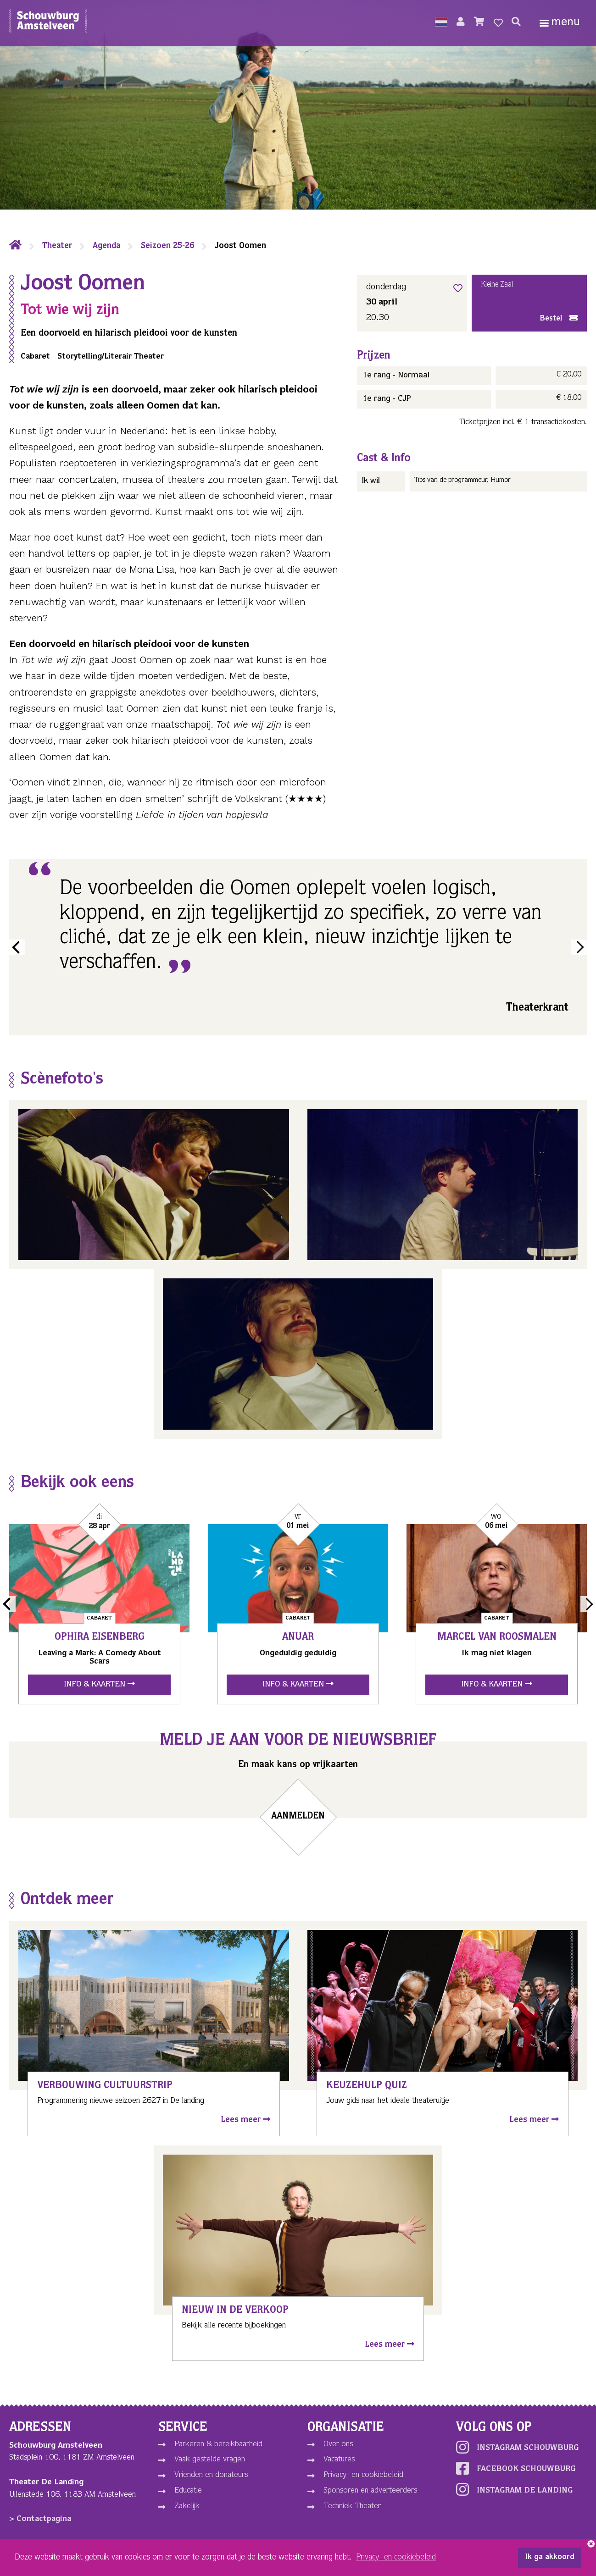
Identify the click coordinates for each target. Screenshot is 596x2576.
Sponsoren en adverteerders (370, 2491)
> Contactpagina (40, 2519)
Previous (17, 947)
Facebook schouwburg (515, 2468)
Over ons (338, 2444)
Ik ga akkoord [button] (549, 2557)
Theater (57, 246)
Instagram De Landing (514, 2489)
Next (579, 947)
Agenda (106, 246)
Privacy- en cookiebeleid (363, 2475)
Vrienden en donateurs (211, 2475)
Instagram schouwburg (517, 2447)
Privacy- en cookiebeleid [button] (396, 2558)
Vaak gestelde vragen (209, 2459)
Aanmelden (298, 1816)
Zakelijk (187, 2506)
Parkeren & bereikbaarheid (218, 2444)
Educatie (188, 2491)
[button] (441, 23)
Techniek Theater (352, 2506)
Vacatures (339, 2459)
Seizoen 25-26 (167, 246)
